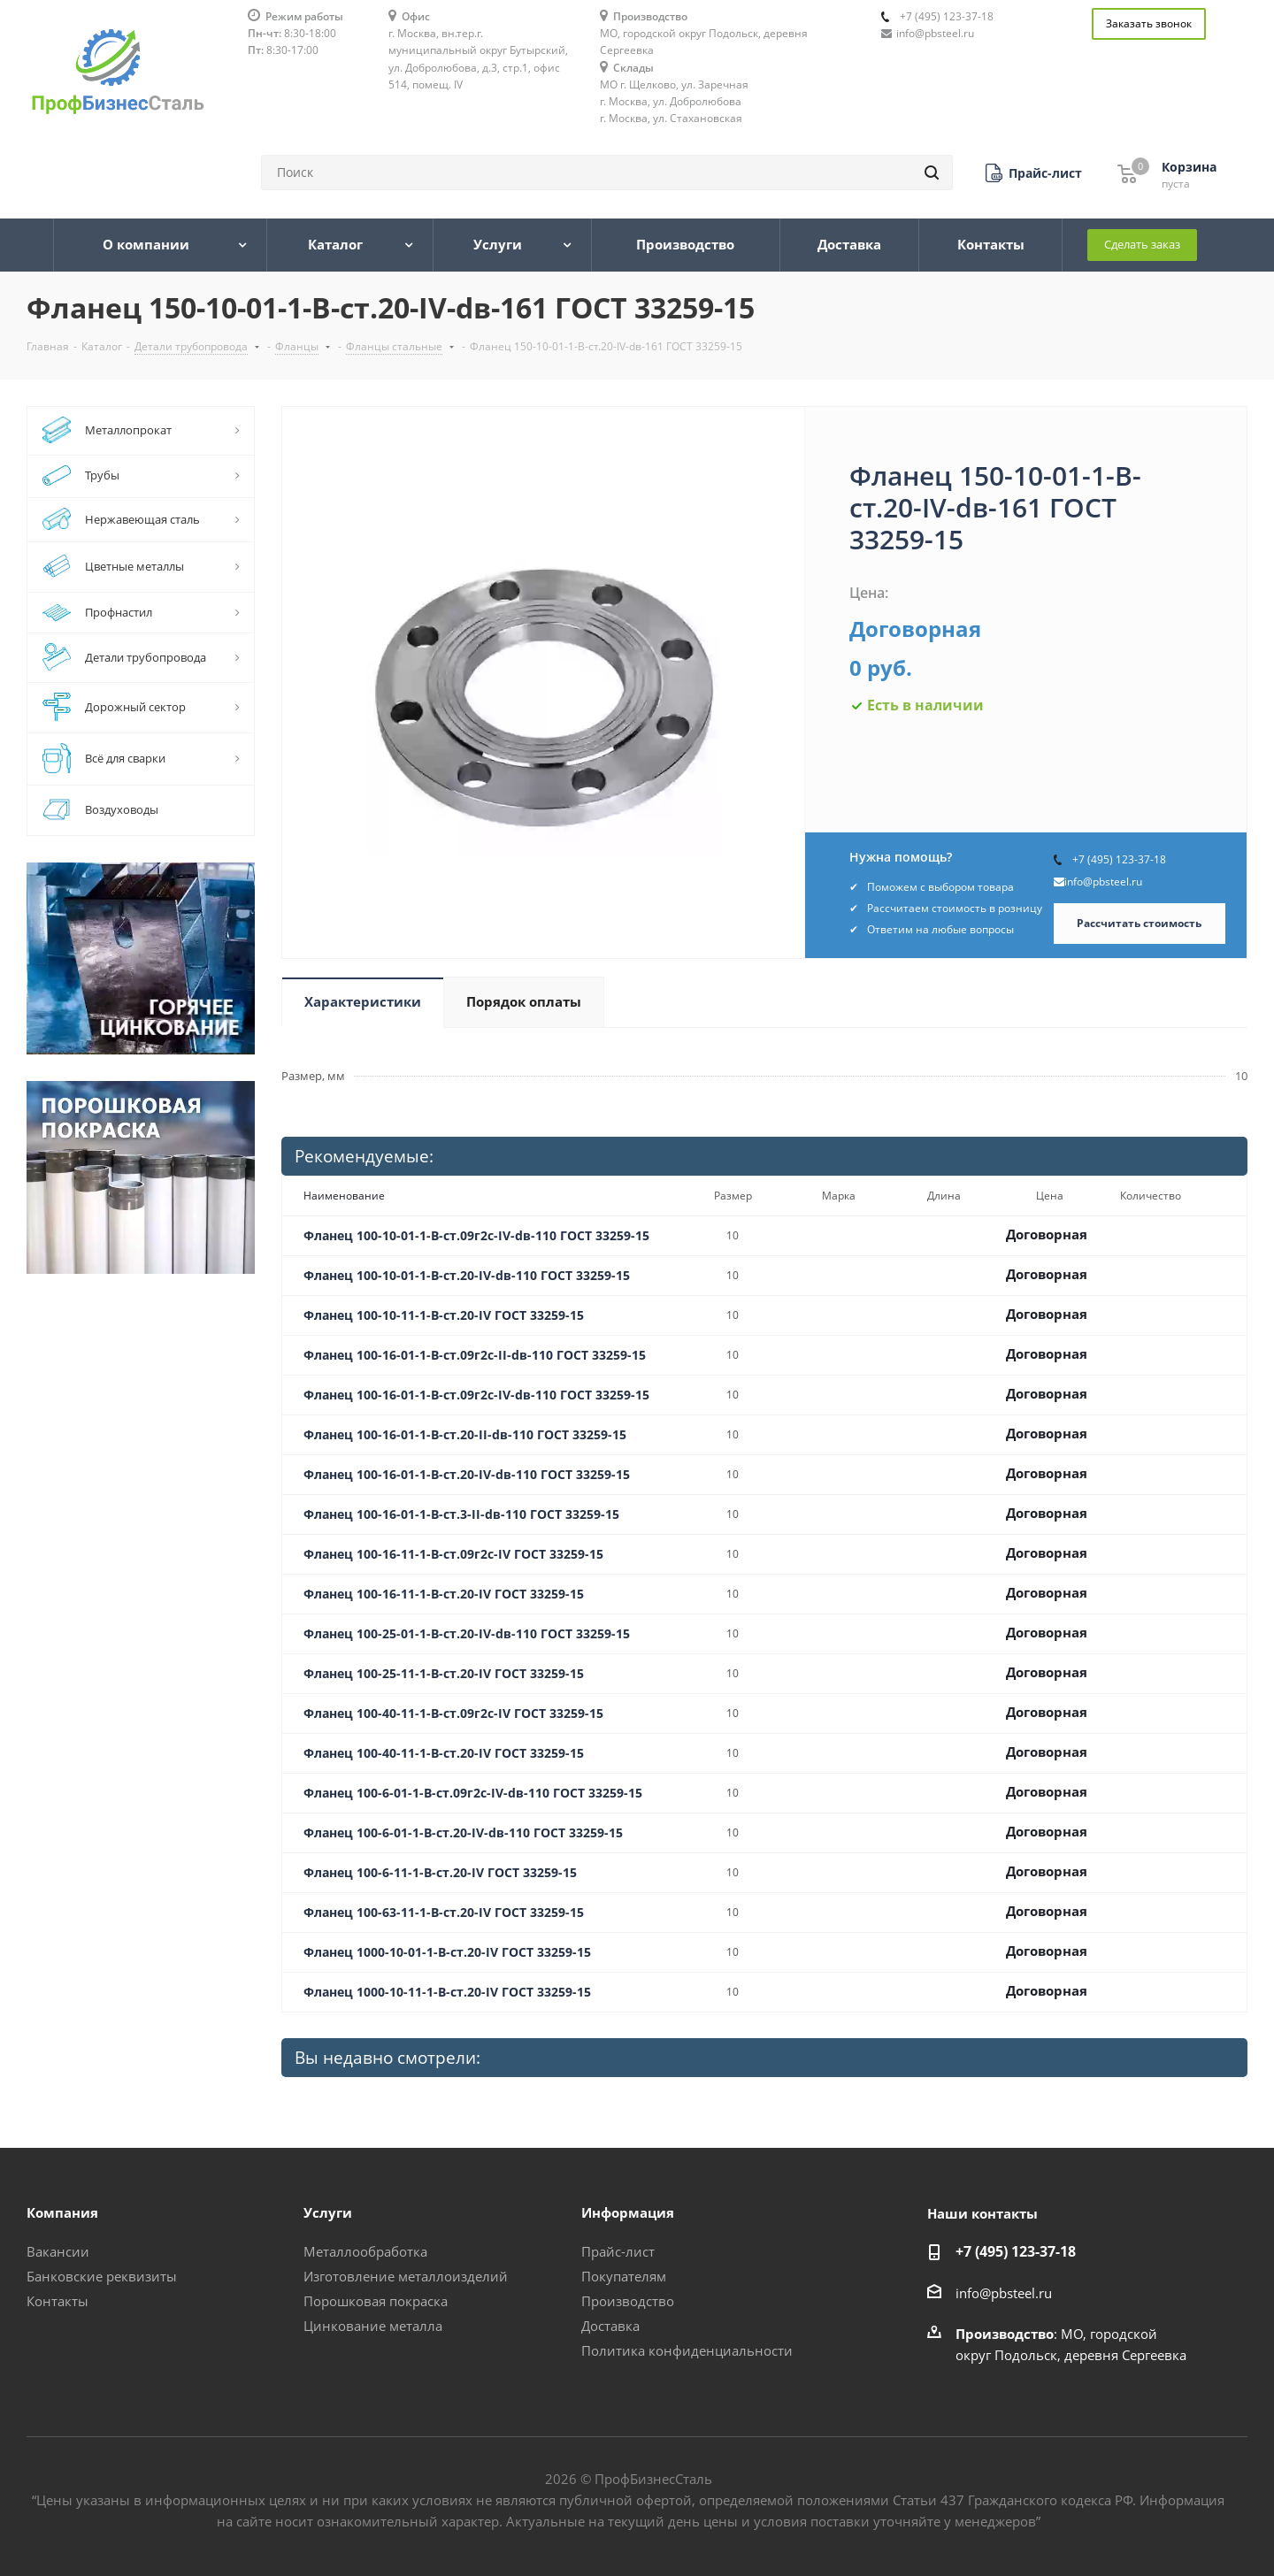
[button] (1034, 173)
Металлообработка (365, 2251)
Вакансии (58, 2251)
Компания (62, 2212)
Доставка (610, 2325)
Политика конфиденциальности (687, 2350)
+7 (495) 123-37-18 (947, 16)
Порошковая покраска (375, 2301)
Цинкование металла (372, 2325)
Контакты (57, 2301)
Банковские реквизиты (102, 2276)
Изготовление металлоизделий (405, 2276)
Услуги (327, 2212)
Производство (627, 2301)
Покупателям (623, 2276)
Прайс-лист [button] (618, 2251)
